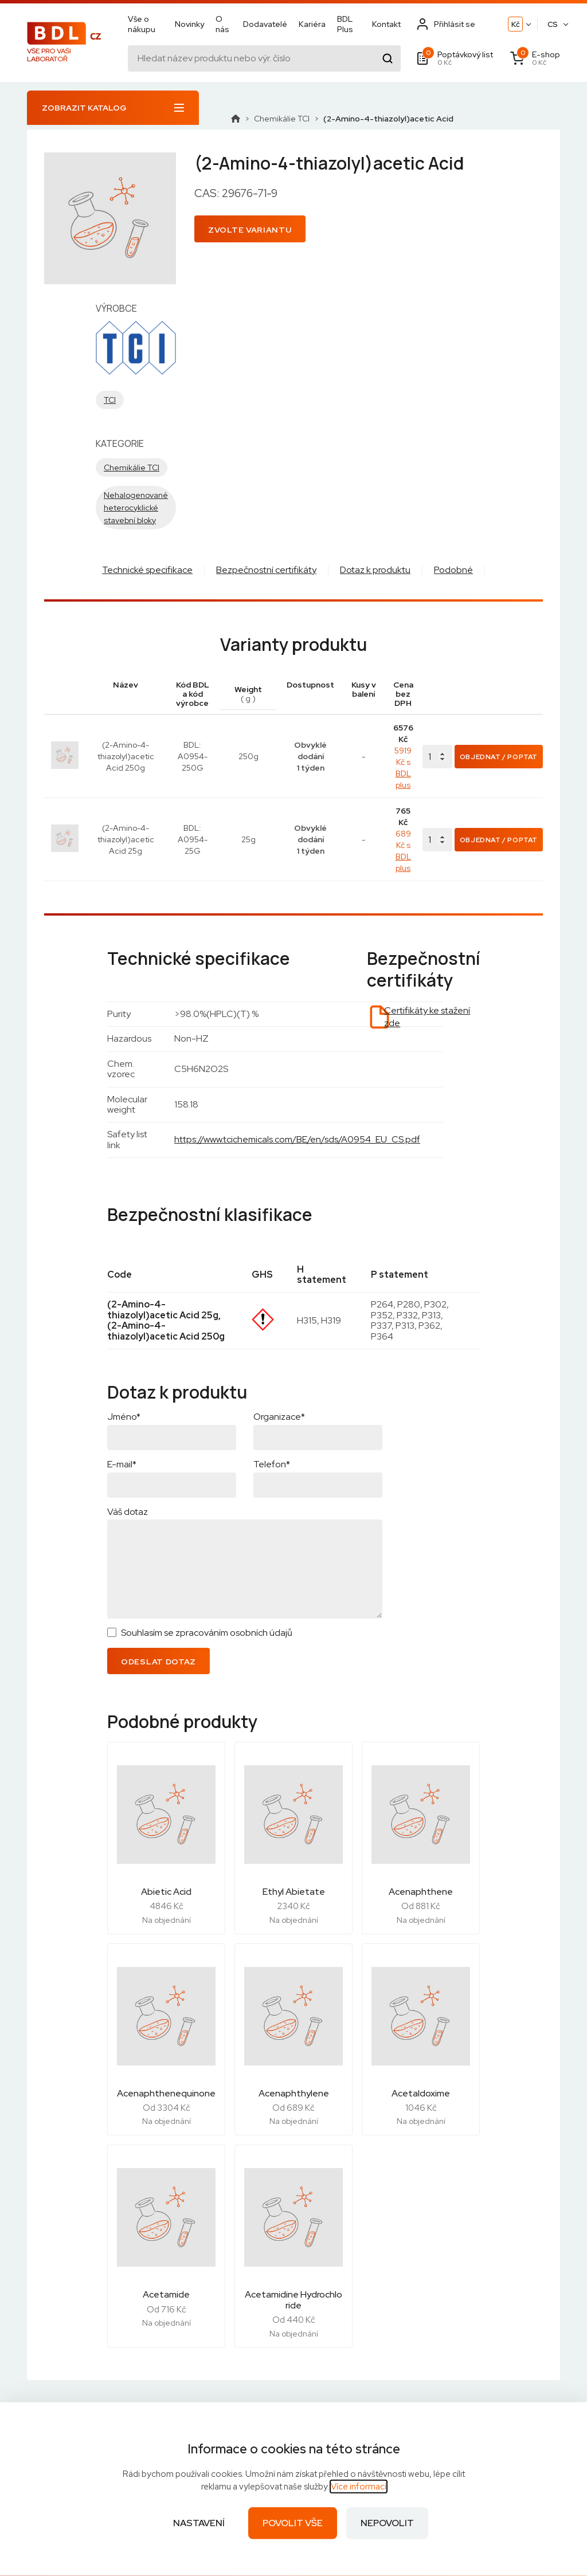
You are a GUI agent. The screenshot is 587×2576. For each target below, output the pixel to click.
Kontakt (386, 24)
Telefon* (271, 1464)
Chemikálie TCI (282, 118)
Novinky (189, 24)
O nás (222, 24)
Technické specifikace (147, 570)
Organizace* (279, 1417)
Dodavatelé (265, 24)
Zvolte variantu (250, 230)
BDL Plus (345, 24)
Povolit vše (293, 2523)
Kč (515, 24)
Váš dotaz (127, 1512)
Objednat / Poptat (499, 756)
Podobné (453, 570)
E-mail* (121, 1464)
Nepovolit (387, 2523)
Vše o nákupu (141, 24)
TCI (110, 400)
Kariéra (312, 24)
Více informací (358, 2486)
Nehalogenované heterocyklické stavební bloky (136, 507)
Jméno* (123, 1417)
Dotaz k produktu (375, 570)
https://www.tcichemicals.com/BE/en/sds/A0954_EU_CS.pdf (297, 1139)
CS (552, 24)
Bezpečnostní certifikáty (266, 570)
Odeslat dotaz (158, 1661)
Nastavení (199, 2523)
